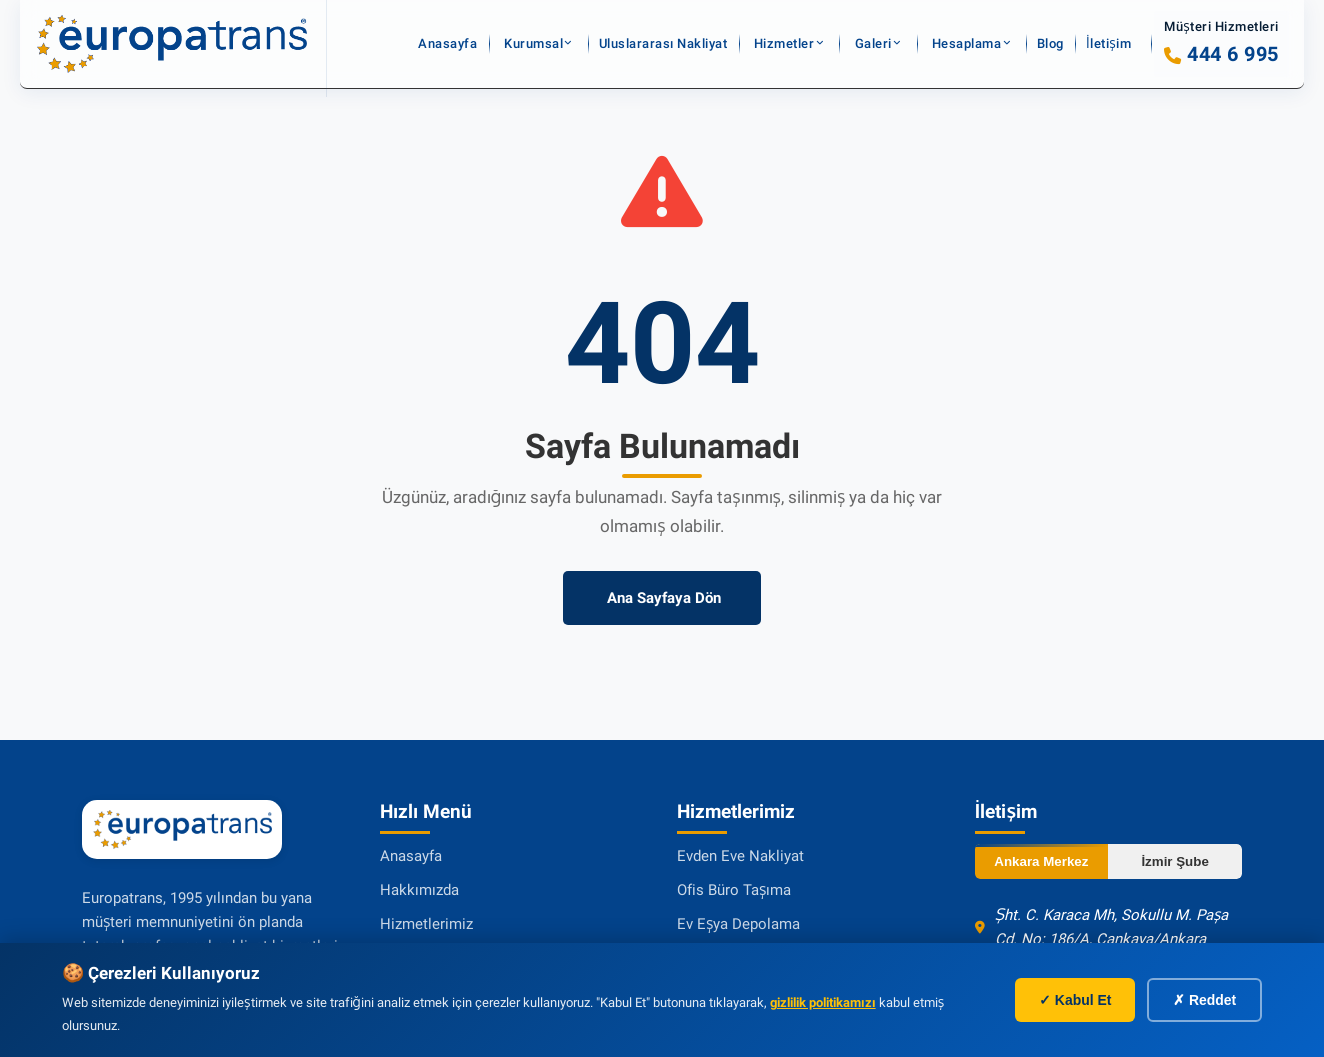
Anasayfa (456, 44)
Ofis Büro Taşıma (734, 890)
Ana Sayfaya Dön (662, 598)
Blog (1052, 44)
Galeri (872, 44)
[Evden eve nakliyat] (172, 44)
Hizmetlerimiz (426, 924)
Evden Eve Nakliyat (740, 856)
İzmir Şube (1174, 861)
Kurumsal (536, 44)
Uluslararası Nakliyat (669, 44)
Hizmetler (785, 44)
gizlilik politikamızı (823, 1002)
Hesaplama (965, 44)
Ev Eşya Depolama (738, 924)
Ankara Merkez (1041, 861)
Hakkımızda (419, 890)
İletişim (1109, 44)
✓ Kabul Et (1074, 1000)
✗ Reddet (1204, 1000)
